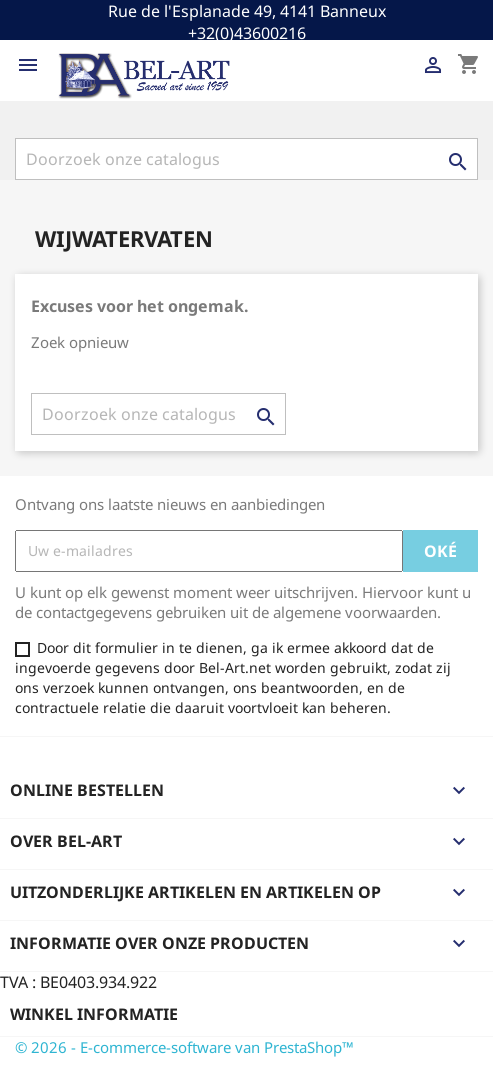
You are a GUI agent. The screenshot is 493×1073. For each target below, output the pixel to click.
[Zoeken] (246, 159)
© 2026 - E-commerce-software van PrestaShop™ (184, 1047)
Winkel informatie (94, 1014)
